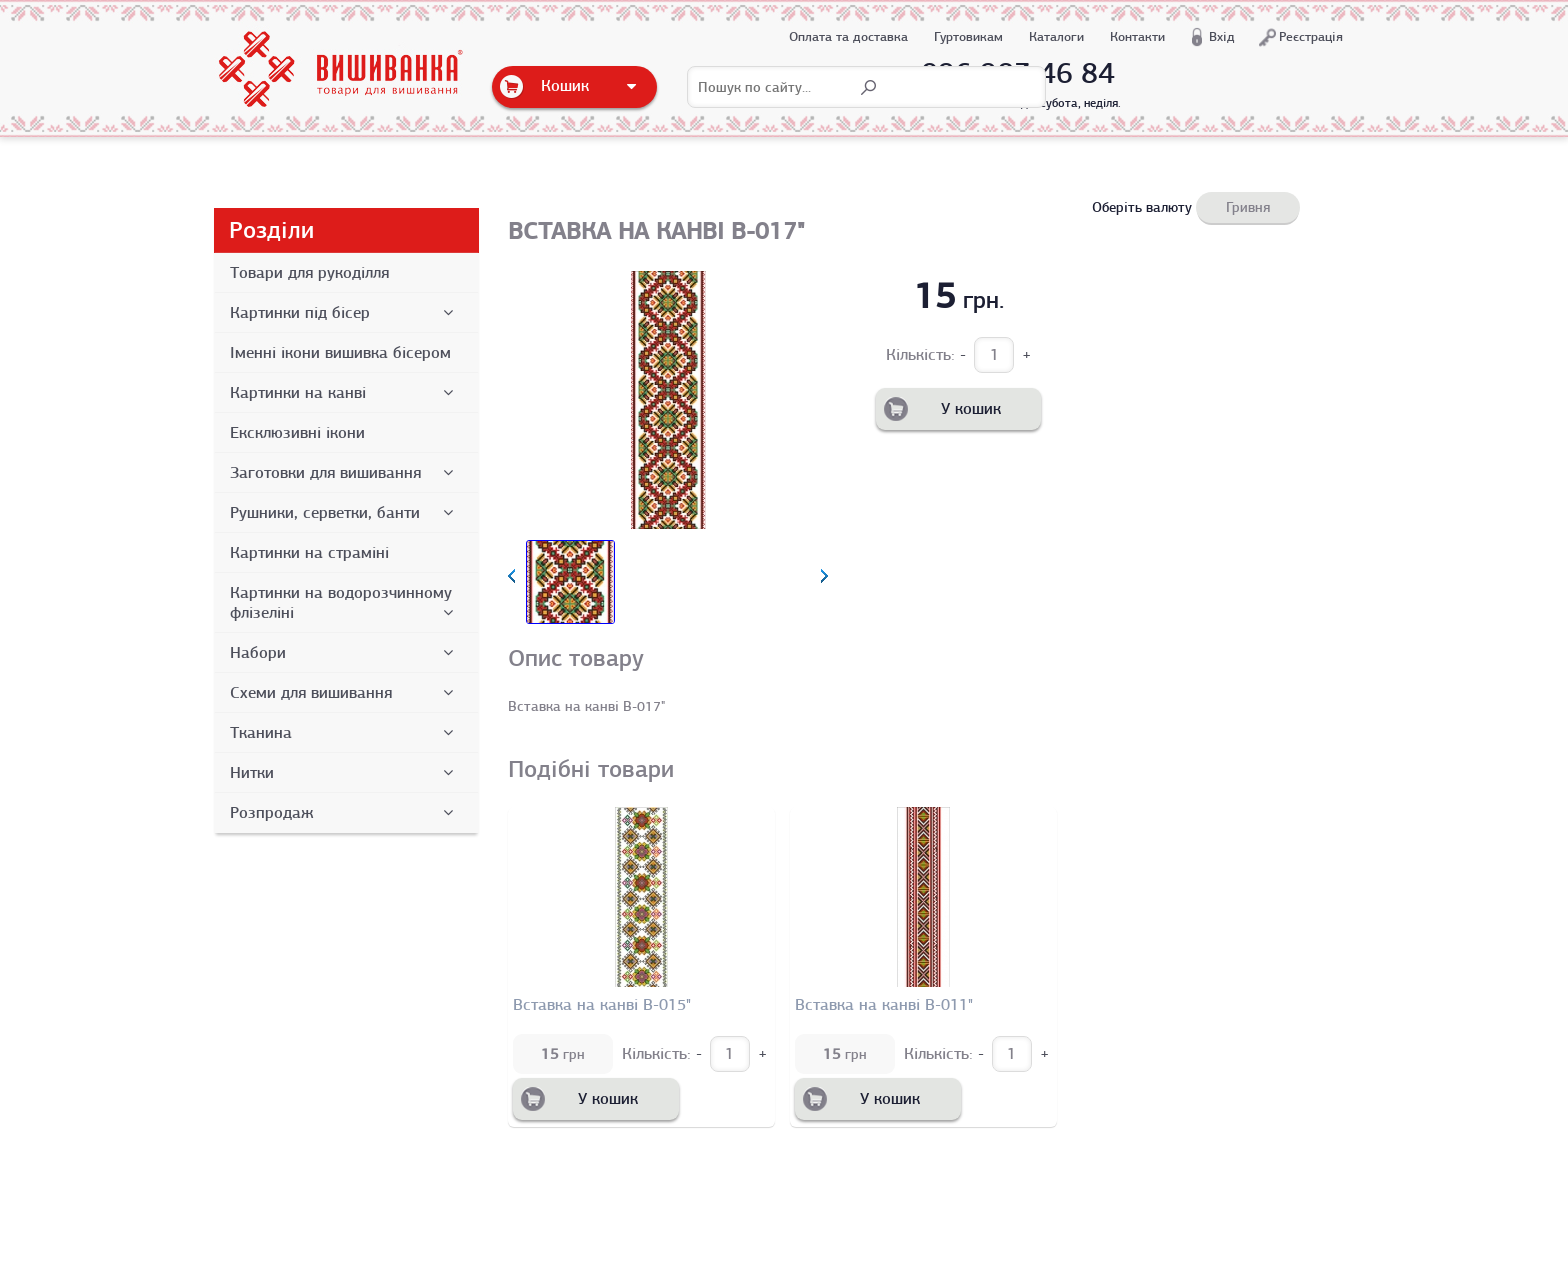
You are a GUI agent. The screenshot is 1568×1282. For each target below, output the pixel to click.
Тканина (345, 733)
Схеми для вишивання (345, 693)
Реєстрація (1311, 36)
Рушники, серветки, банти (345, 513)
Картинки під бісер (345, 313)
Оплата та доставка (848, 36)
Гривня (1248, 207)
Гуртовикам (968, 36)
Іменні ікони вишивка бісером (340, 353)
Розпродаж (345, 813)
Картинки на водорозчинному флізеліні (345, 603)
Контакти (1137, 36)
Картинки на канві (345, 393)
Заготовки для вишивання (345, 473)
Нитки (345, 773)
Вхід (1222, 36)
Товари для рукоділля (309, 273)
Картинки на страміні (309, 553)
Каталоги (1056, 36)
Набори (345, 653)
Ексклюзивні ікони (297, 433)
